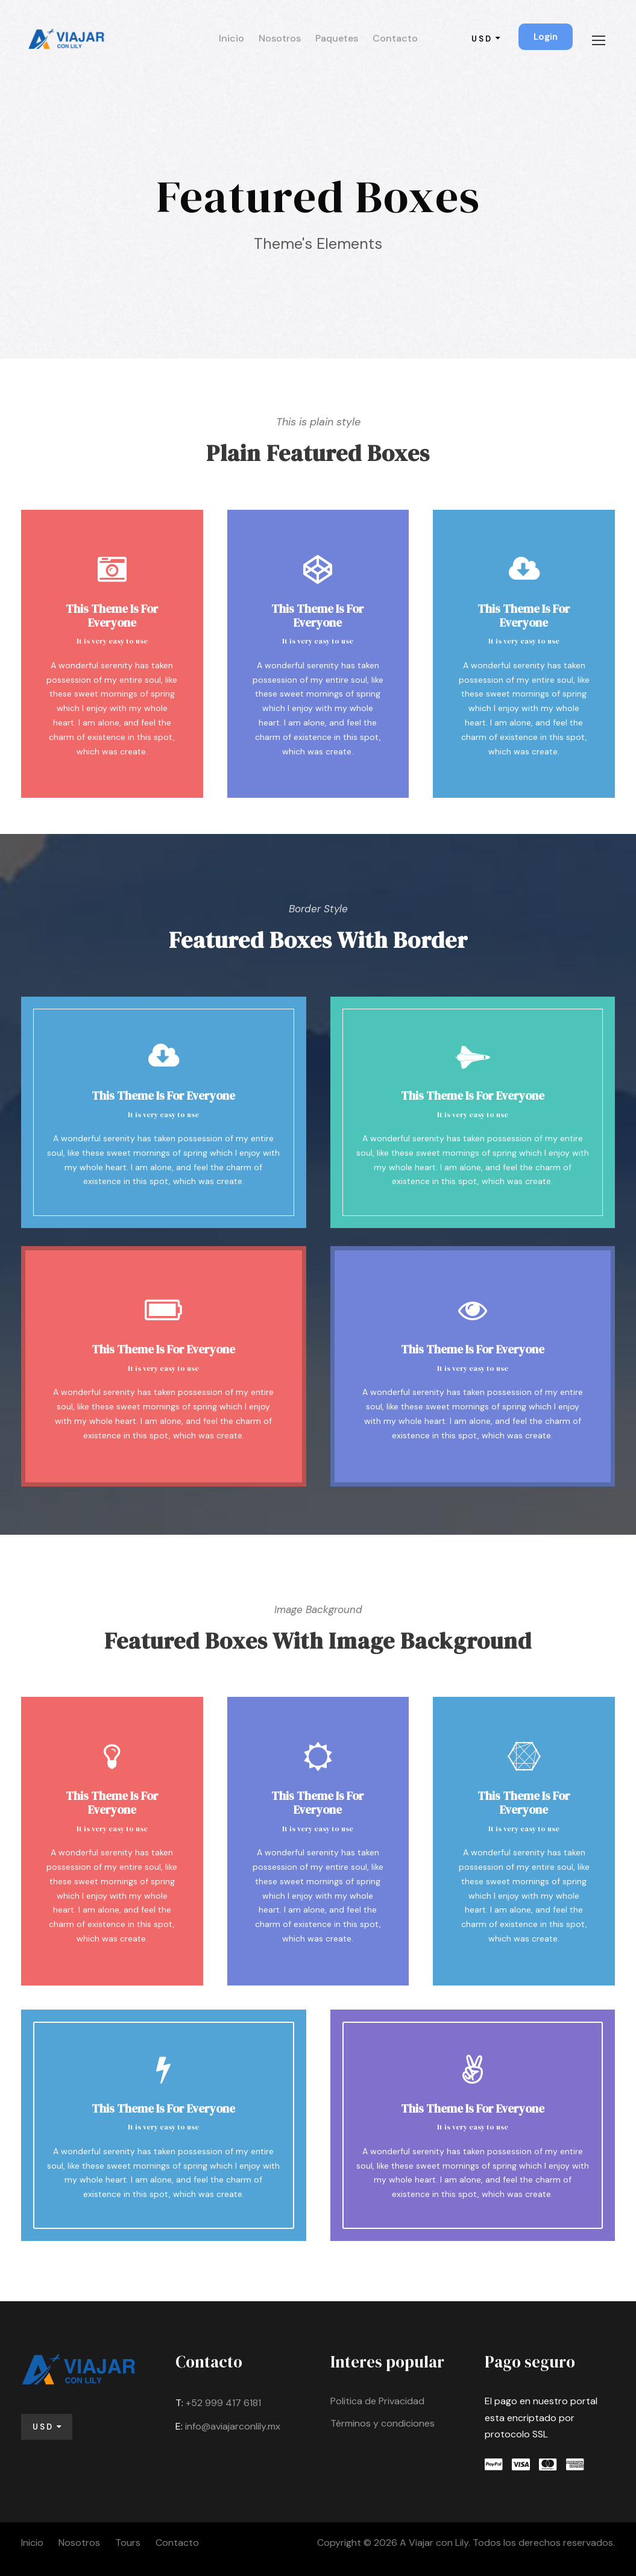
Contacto (395, 38)
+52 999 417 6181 (223, 2402)
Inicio (231, 38)
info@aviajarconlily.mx (232, 2426)
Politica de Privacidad (377, 2401)
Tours (127, 2542)
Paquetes (336, 38)
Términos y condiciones (382, 2423)
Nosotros (280, 38)
